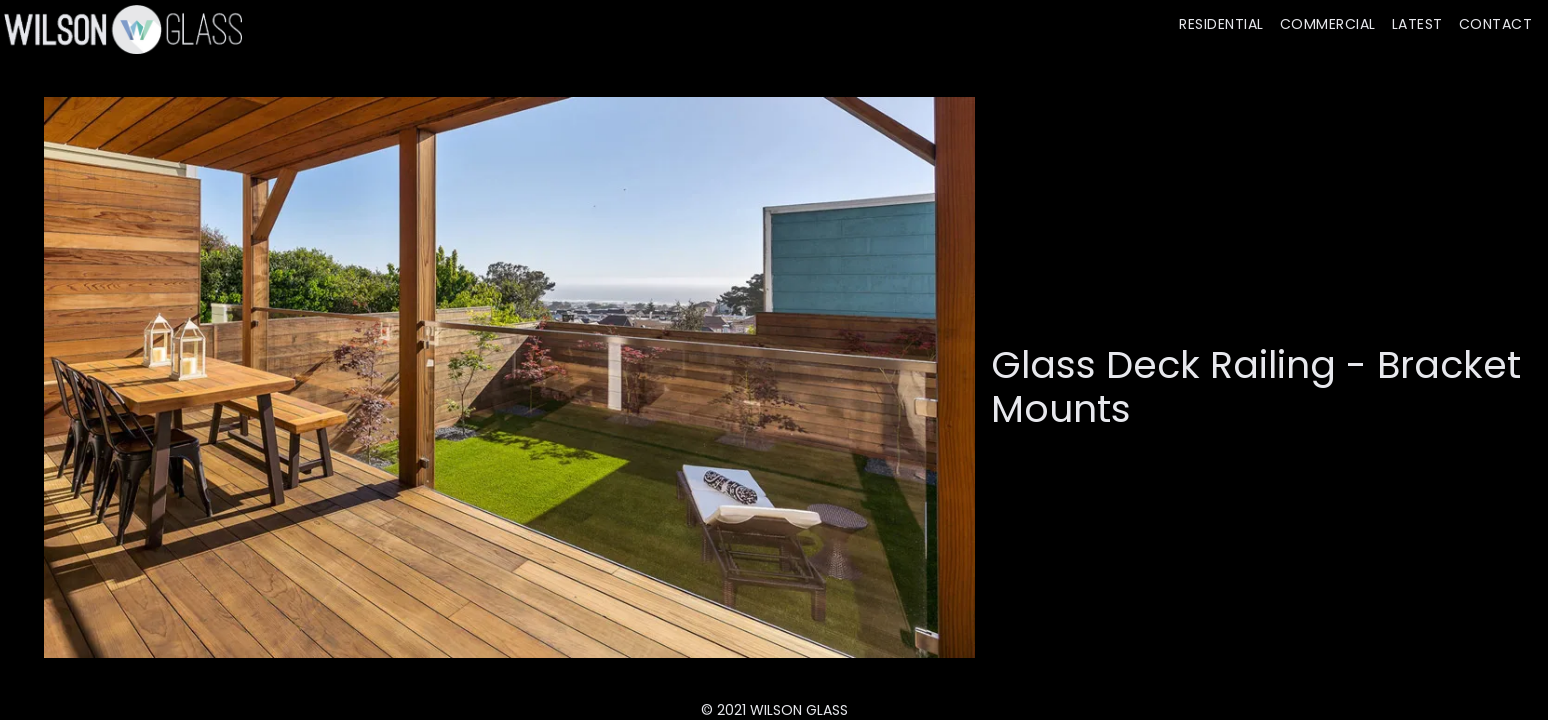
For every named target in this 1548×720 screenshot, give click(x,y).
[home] (121, 29)
